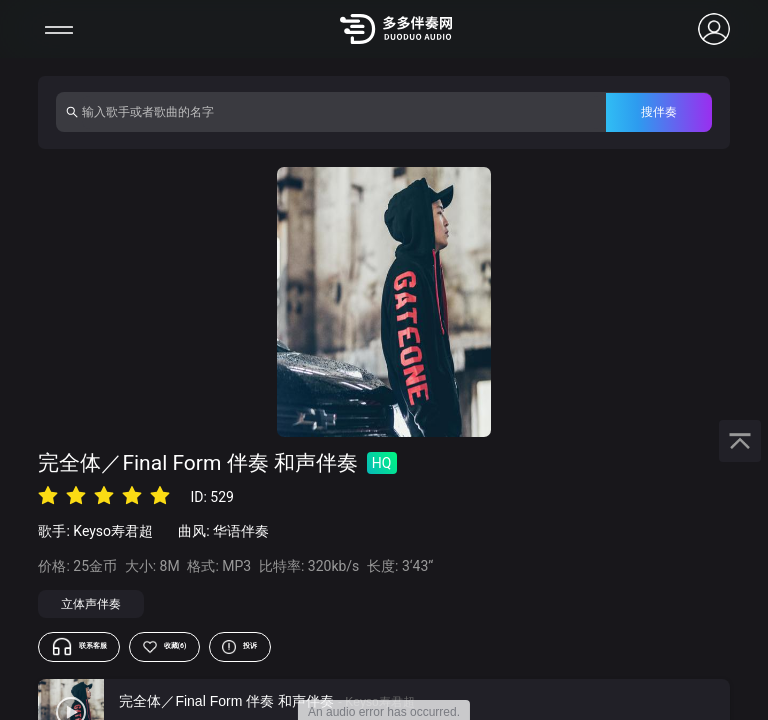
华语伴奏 (241, 531)
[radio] (48, 495)
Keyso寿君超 (113, 531)
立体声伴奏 (91, 604)
